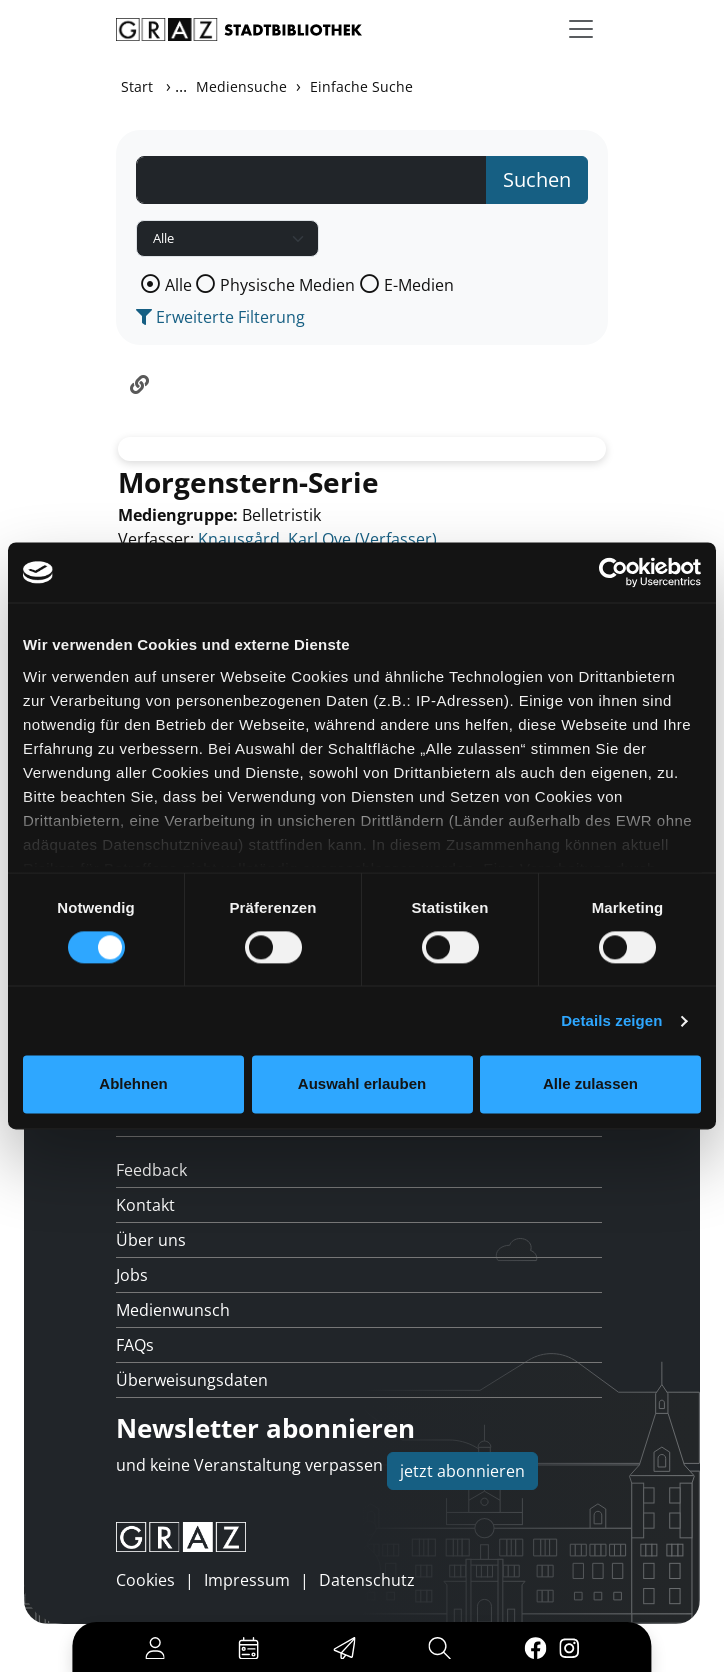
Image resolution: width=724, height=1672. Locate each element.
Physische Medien (287, 285)
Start (137, 86)
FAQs (135, 1345)
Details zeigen (611, 1020)
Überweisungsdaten (192, 1380)
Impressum (247, 1580)
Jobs (132, 1275)
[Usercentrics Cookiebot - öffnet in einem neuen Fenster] (613, 572)
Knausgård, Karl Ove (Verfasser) (317, 539)
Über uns (151, 1240)
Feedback (151, 1170)
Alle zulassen (590, 1084)
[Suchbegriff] (311, 180)
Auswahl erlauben (362, 1084)
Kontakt (145, 1205)
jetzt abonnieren (462, 1471)
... (181, 86)
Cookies (145, 1580)
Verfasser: (156, 539)
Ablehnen (133, 1084)
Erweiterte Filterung (220, 317)
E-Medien (419, 285)
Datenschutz (367, 1580)
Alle (178, 285)
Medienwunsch (173, 1310)
